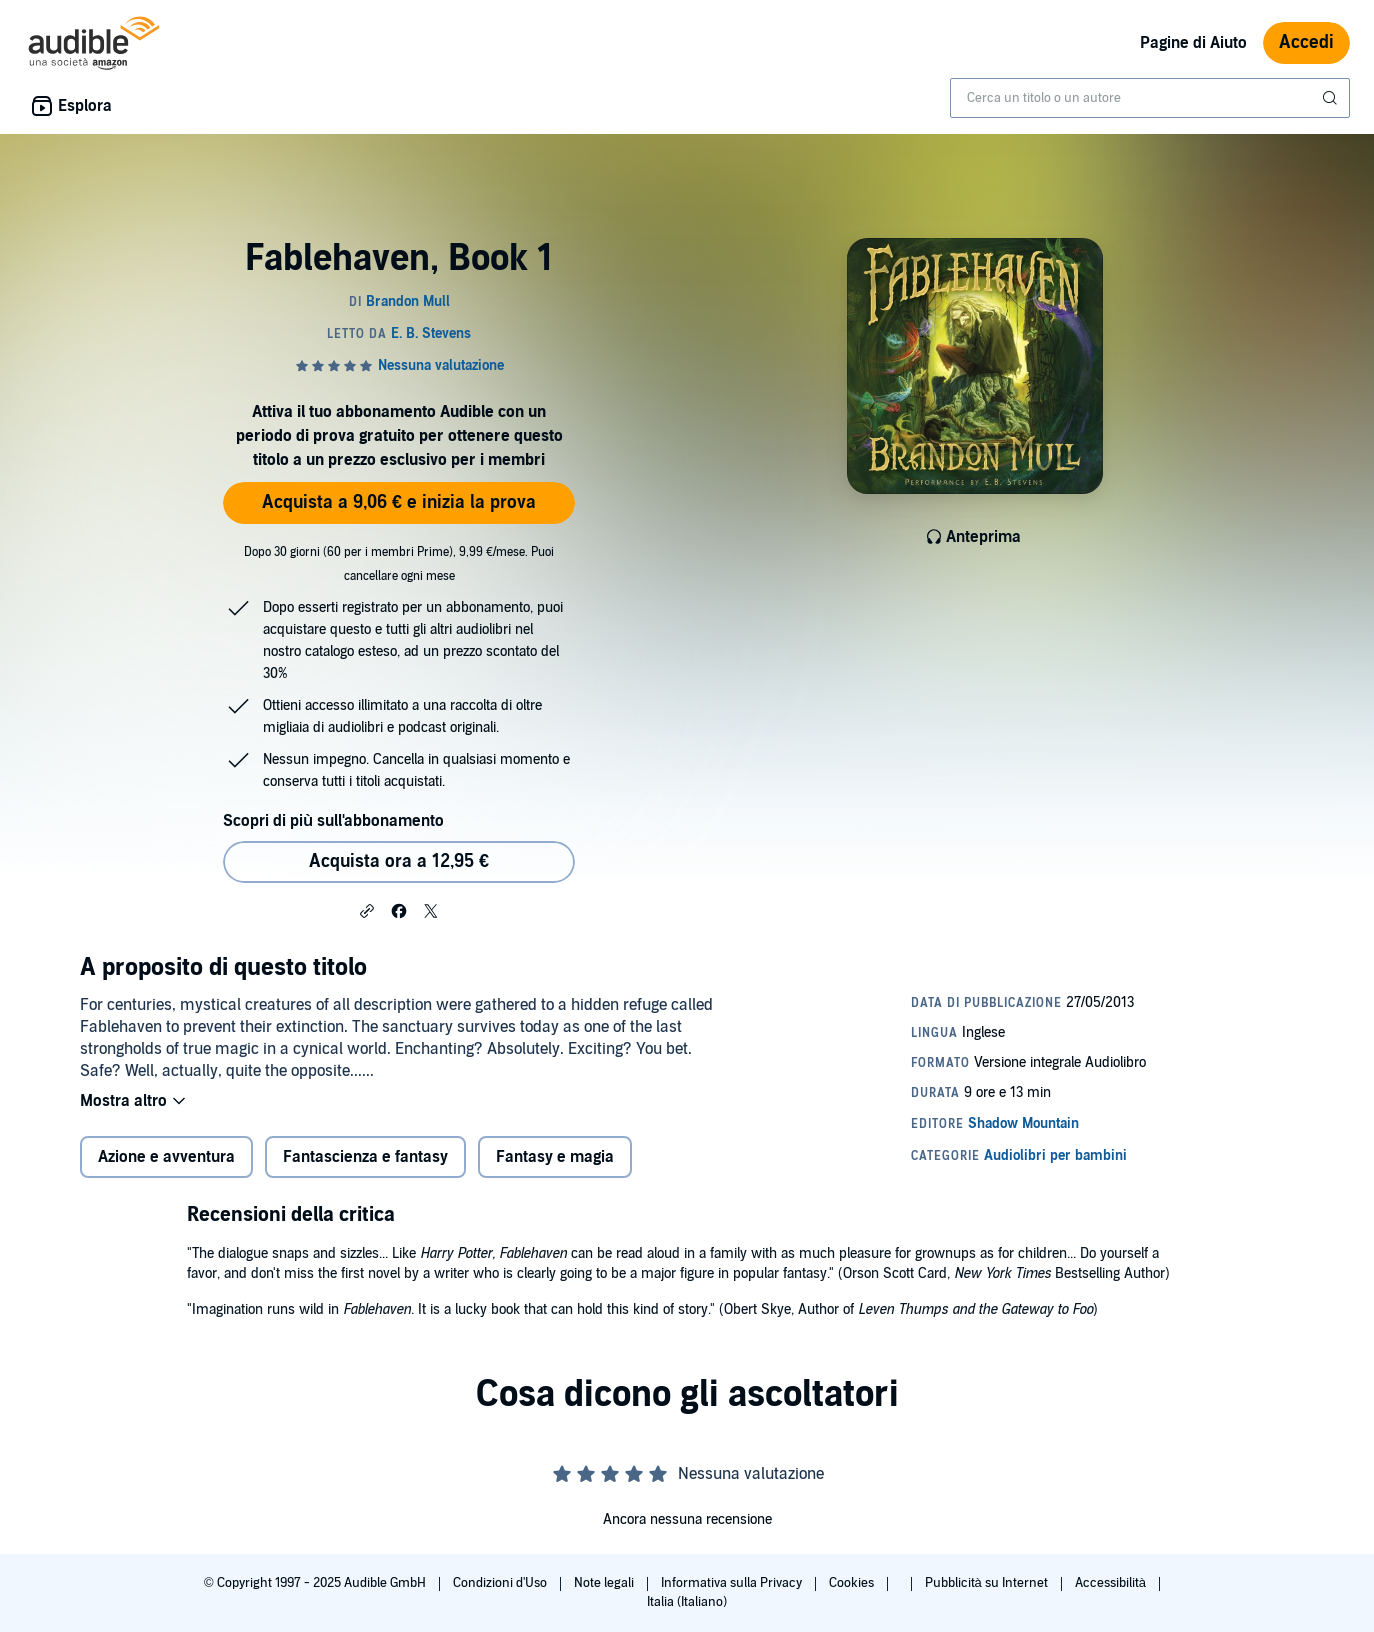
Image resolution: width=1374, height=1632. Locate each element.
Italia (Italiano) (687, 1602)
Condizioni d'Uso (501, 1583)
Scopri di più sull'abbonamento (333, 821)
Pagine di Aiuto (1193, 43)
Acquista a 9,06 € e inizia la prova (399, 502)
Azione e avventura (166, 1157)
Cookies (853, 1583)
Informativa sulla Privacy (733, 1583)
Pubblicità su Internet (988, 1583)
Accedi (1306, 42)
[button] (367, 910)
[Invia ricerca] (1332, 98)
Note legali (605, 1583)
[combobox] (1150, 98)
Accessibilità (1112, 1583)
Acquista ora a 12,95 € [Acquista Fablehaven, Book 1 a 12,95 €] (399, 861)
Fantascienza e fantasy (365, 1157)
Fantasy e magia (555, 1157)
